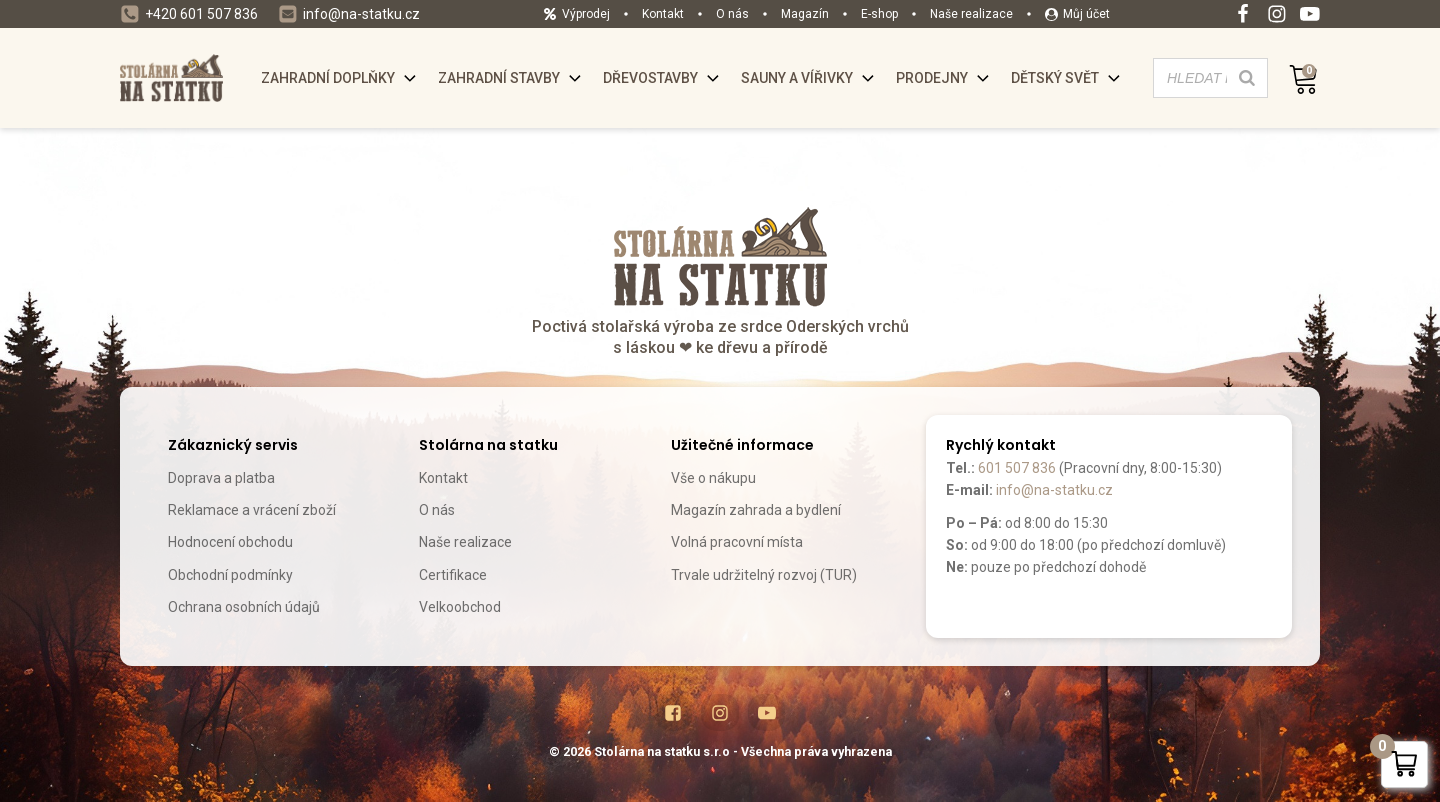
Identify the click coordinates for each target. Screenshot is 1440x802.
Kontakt (443, 478)
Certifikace (453, 575)
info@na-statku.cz (1054, 490)
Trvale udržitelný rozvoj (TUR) (764, 575)
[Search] (1247, 78)
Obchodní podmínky (230, 575)
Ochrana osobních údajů (244, 607)
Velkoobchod (460, 607)
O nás (437, 510)
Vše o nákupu (713, 478)
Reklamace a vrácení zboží (252, 510)
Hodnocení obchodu (230, 542)
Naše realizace (465, 542)
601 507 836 (1017, 468)
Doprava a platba (221, 478)
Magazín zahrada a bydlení (756, 510)
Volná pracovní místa (737, 542)
